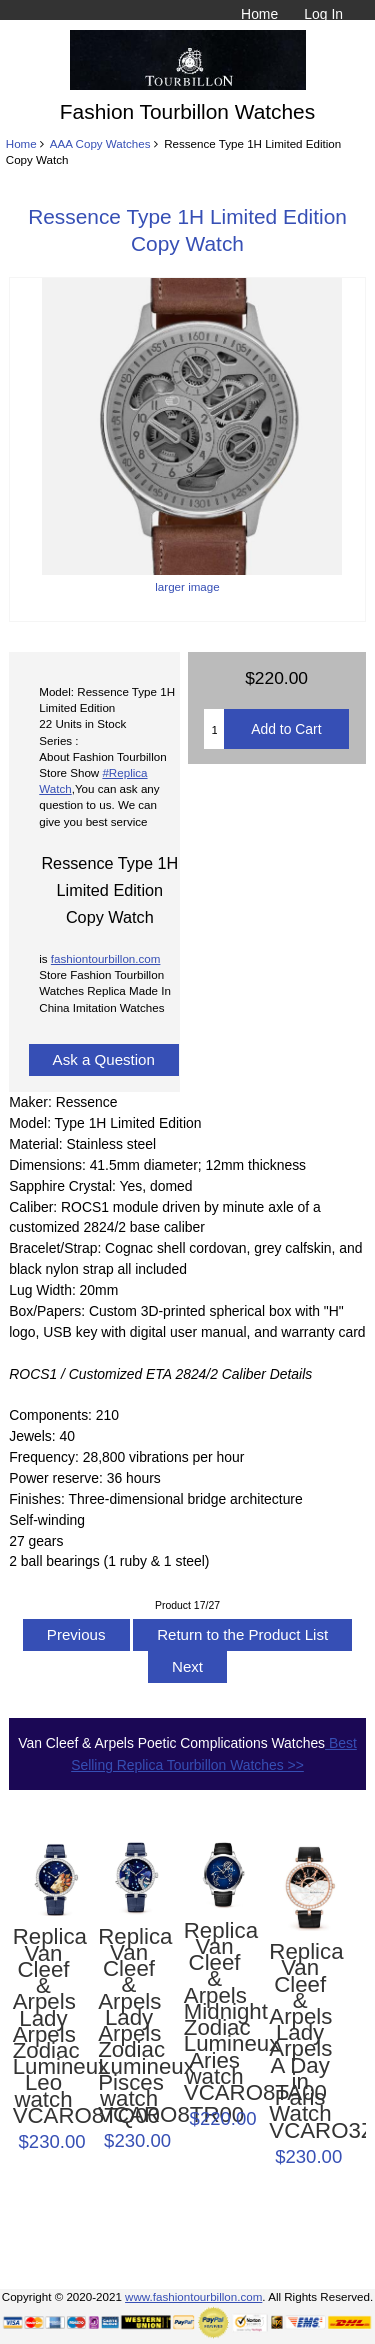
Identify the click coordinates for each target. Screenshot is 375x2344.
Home (259, 14)
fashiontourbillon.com (106, 958)
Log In (323, 14)
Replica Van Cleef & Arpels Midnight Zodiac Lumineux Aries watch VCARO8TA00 (215, 2012)
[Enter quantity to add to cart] (214, 729)
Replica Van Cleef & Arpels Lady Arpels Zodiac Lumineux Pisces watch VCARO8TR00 (129, 2026)
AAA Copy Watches (100, 143)
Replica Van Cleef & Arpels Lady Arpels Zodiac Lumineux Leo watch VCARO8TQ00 (44, 2026)
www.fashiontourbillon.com (193, 2296)
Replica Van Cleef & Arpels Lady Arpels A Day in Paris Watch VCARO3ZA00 (300, 2041)
